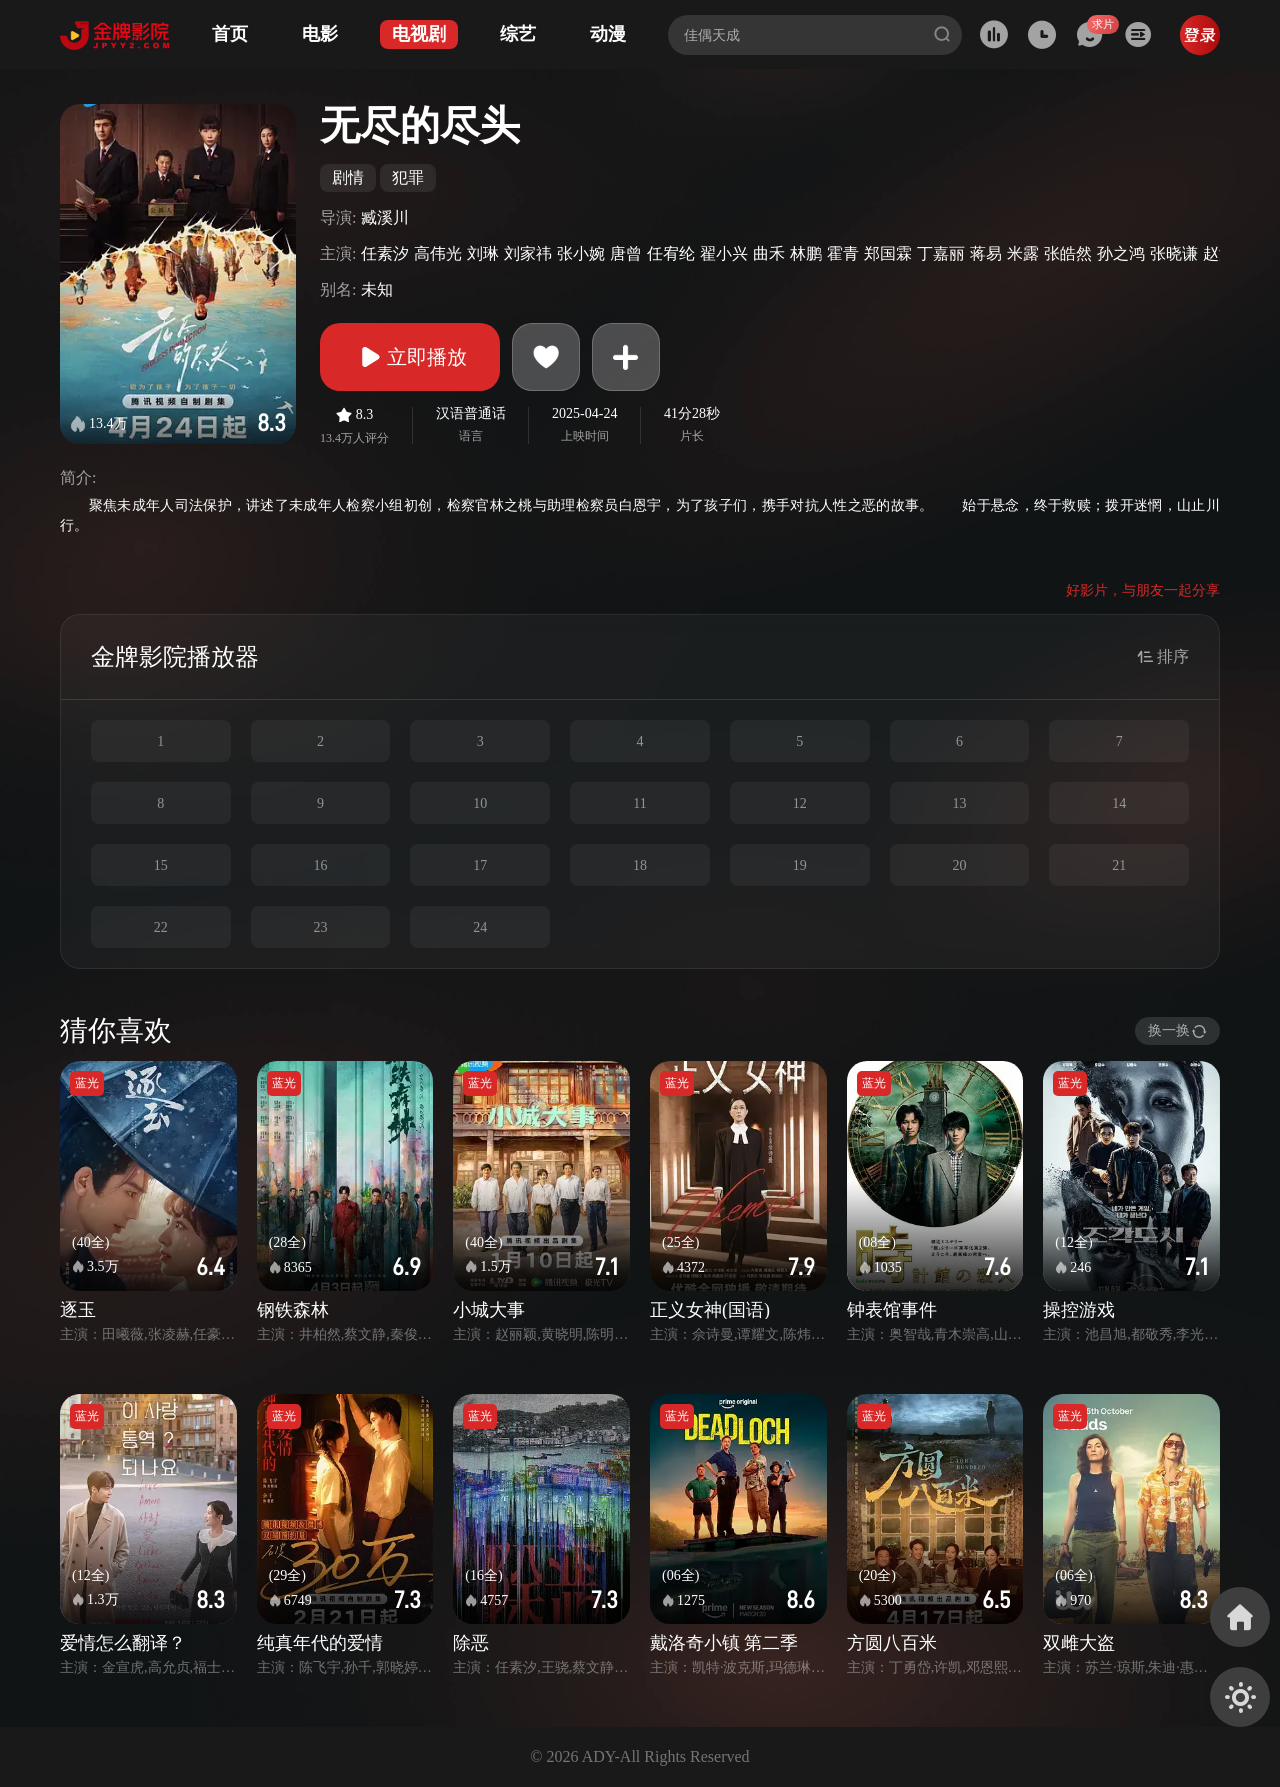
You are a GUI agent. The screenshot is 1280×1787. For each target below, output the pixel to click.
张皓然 (1068, 253)
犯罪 (408, 177)
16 (321, 865)
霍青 (843, 253)
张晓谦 (1174, 253)
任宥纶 (671, 253)
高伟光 (438, 253)
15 (161, 865)
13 (959, 803)
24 (480, 927)
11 (639, 803)
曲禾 (769, 253)
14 (1119, 803)
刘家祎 (528, 253)
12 (800, 803)
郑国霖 (888, 253)
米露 (1023, 253)
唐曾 (626, 253)
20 (959, 865)
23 (321, 927)
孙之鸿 (1121, 253)
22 (161, 927)
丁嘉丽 (941, 253)
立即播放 (410, 357)
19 (800, 865)
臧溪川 (385, 217)
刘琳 (483, 253)
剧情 (348, 177)
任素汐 (385, 253)
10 (480, 803)
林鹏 (806, 253)
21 (1119, 865)
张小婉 (581, 253)
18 (640, 865)
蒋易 (986, 253)
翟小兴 (724, 253)
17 (480, 865)
